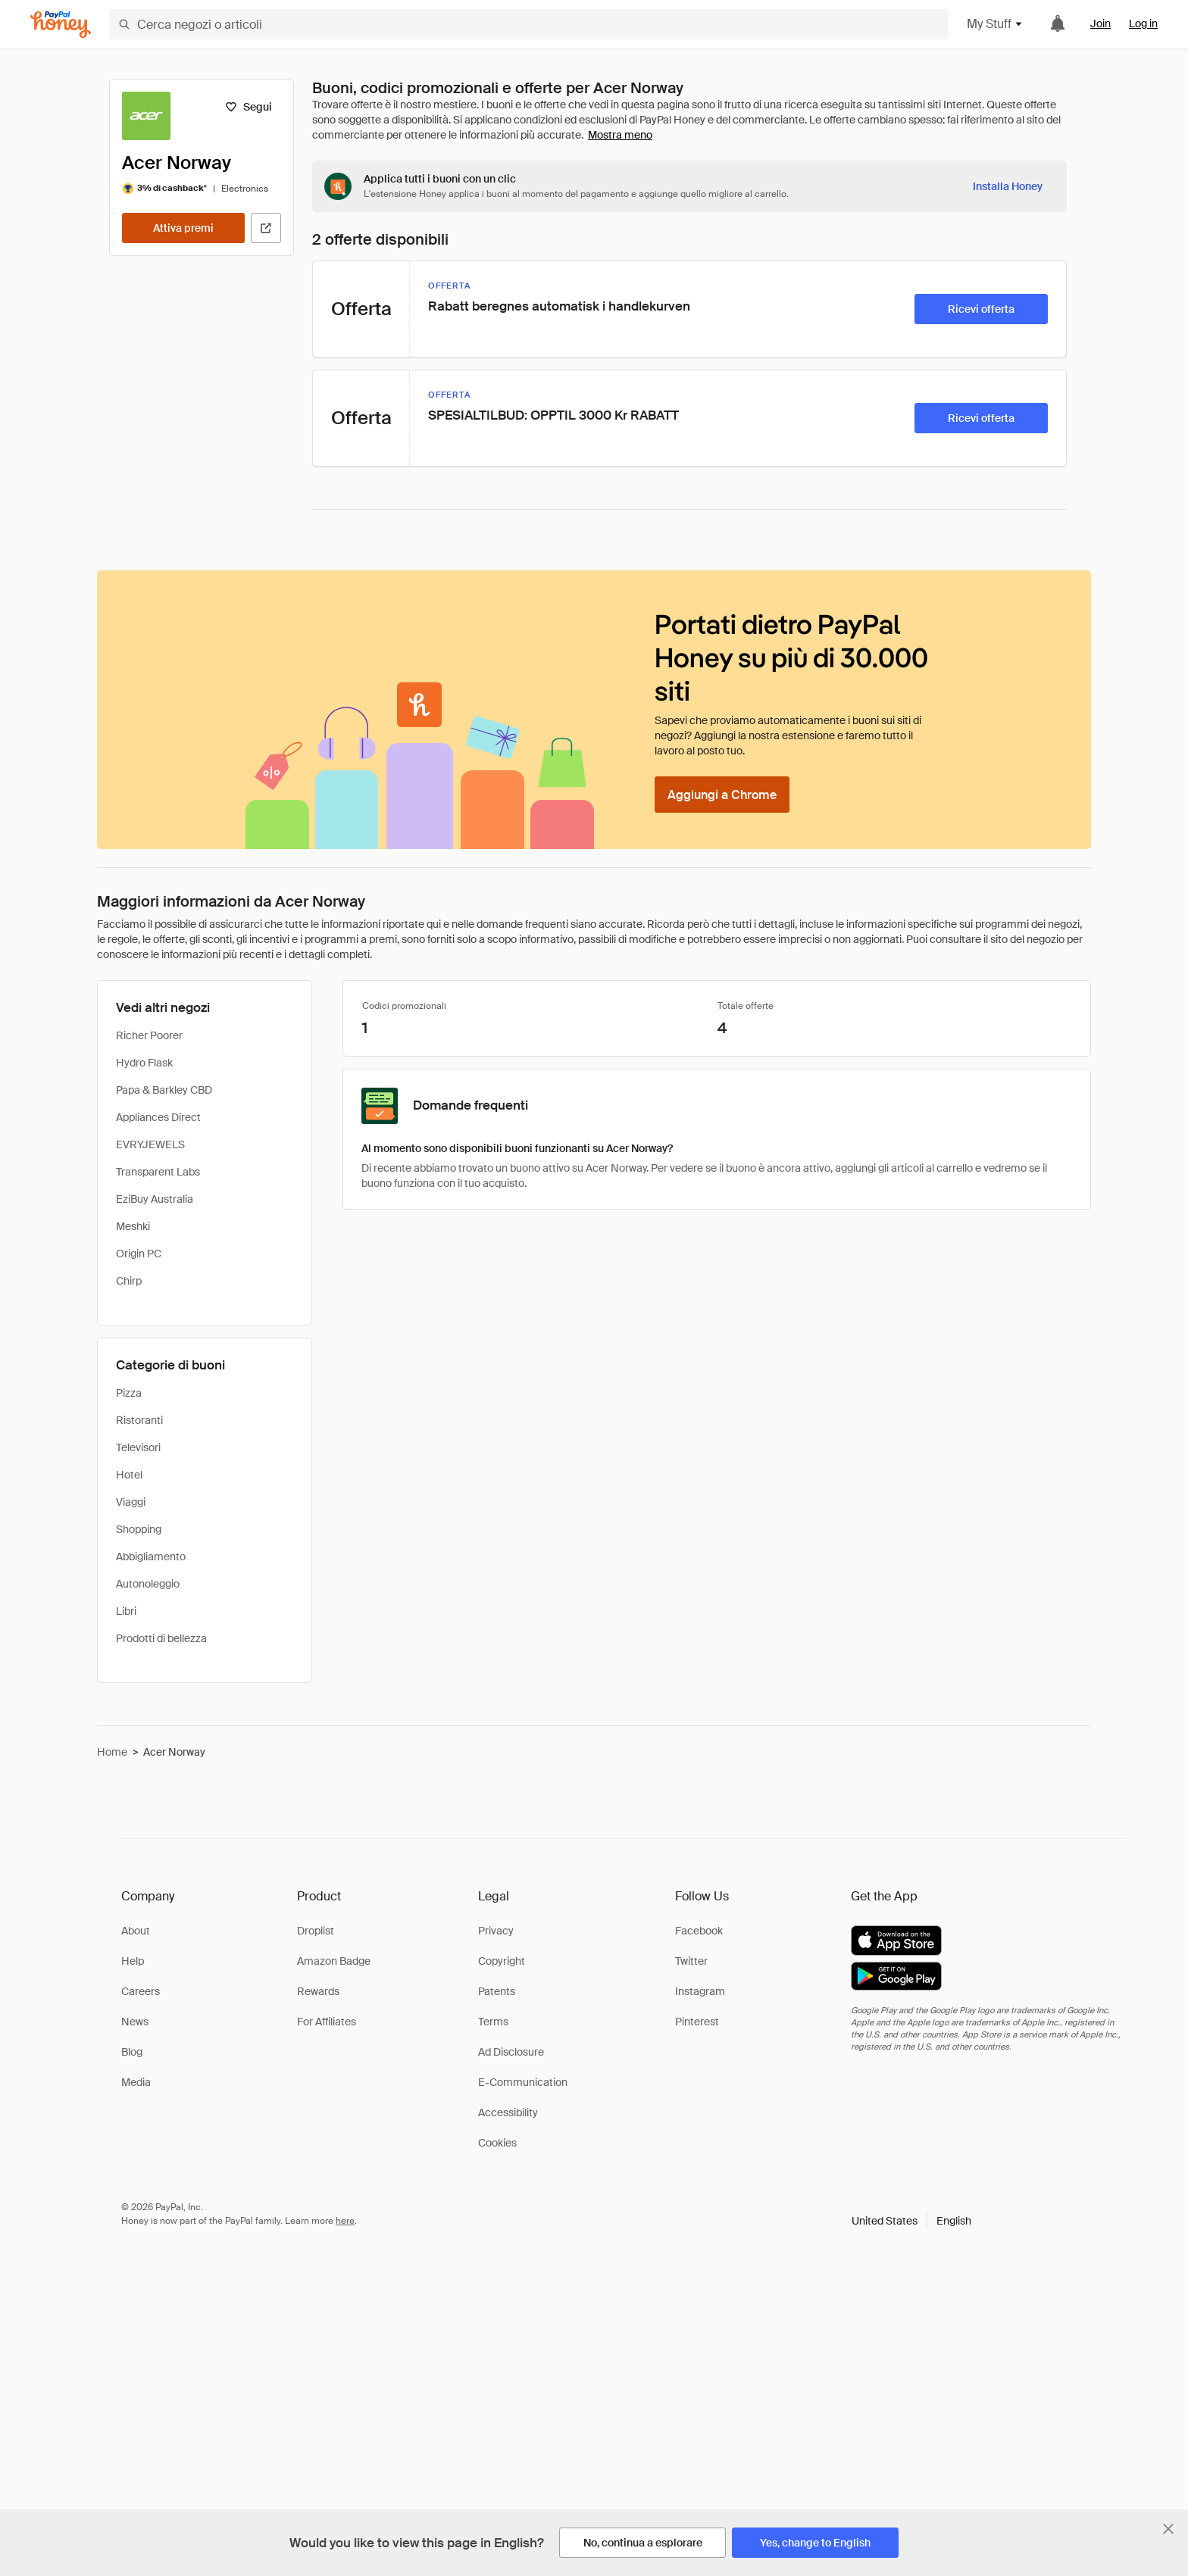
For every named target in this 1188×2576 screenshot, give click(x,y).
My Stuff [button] (995, 24)
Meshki (133, 1226)
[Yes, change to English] (815, 2543)
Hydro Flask (144, 1062)
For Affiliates (326, 2021)
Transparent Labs (158, 1172)
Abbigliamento (151, 1556)
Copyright (501, 1961)
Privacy (496, 1930)
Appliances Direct (158, 1117)
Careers (140, 1991)
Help (132, 1961)
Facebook (699, 1930)
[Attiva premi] (183, 228)
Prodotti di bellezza (161, 1638)
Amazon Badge (333, 1961)
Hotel (129, 1475)
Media (136, 2082)
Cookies (497, 2143)
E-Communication (522, 2082)
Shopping (138, 1529)
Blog (131, 2052)
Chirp (129, 1281)
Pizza (129, 1393)
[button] (911, 2220)
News (134, 2021)
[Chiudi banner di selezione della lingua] (1168, 2529)
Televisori (138, 1447)
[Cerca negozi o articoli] (529, 24)
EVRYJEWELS (150, 1144)
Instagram (700, 1991)
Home (112, 1752)
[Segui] (248, 107)
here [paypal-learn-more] (345, 2221)
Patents (496, 1991)
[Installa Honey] (1008, 186)
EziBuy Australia (154, 1199)
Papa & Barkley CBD (164, 1090)
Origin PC (138, 1253)
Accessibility (508, 2112)
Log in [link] (1143, 23)
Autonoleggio (148, 1584)
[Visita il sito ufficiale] (266, 228)
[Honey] (60, 24)
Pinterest (697, 2021)
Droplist (315, 1930)
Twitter (691, 1961)
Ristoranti (139, 1420)
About (135, 1930)
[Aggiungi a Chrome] (722, 794)
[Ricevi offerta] (981, 309)
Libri (126, 1611)
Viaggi (130, 1502)
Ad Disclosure (511, 2052)
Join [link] (1100, 23)
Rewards (318, 1991)
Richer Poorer (149, 1035)
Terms (493, 2021)
